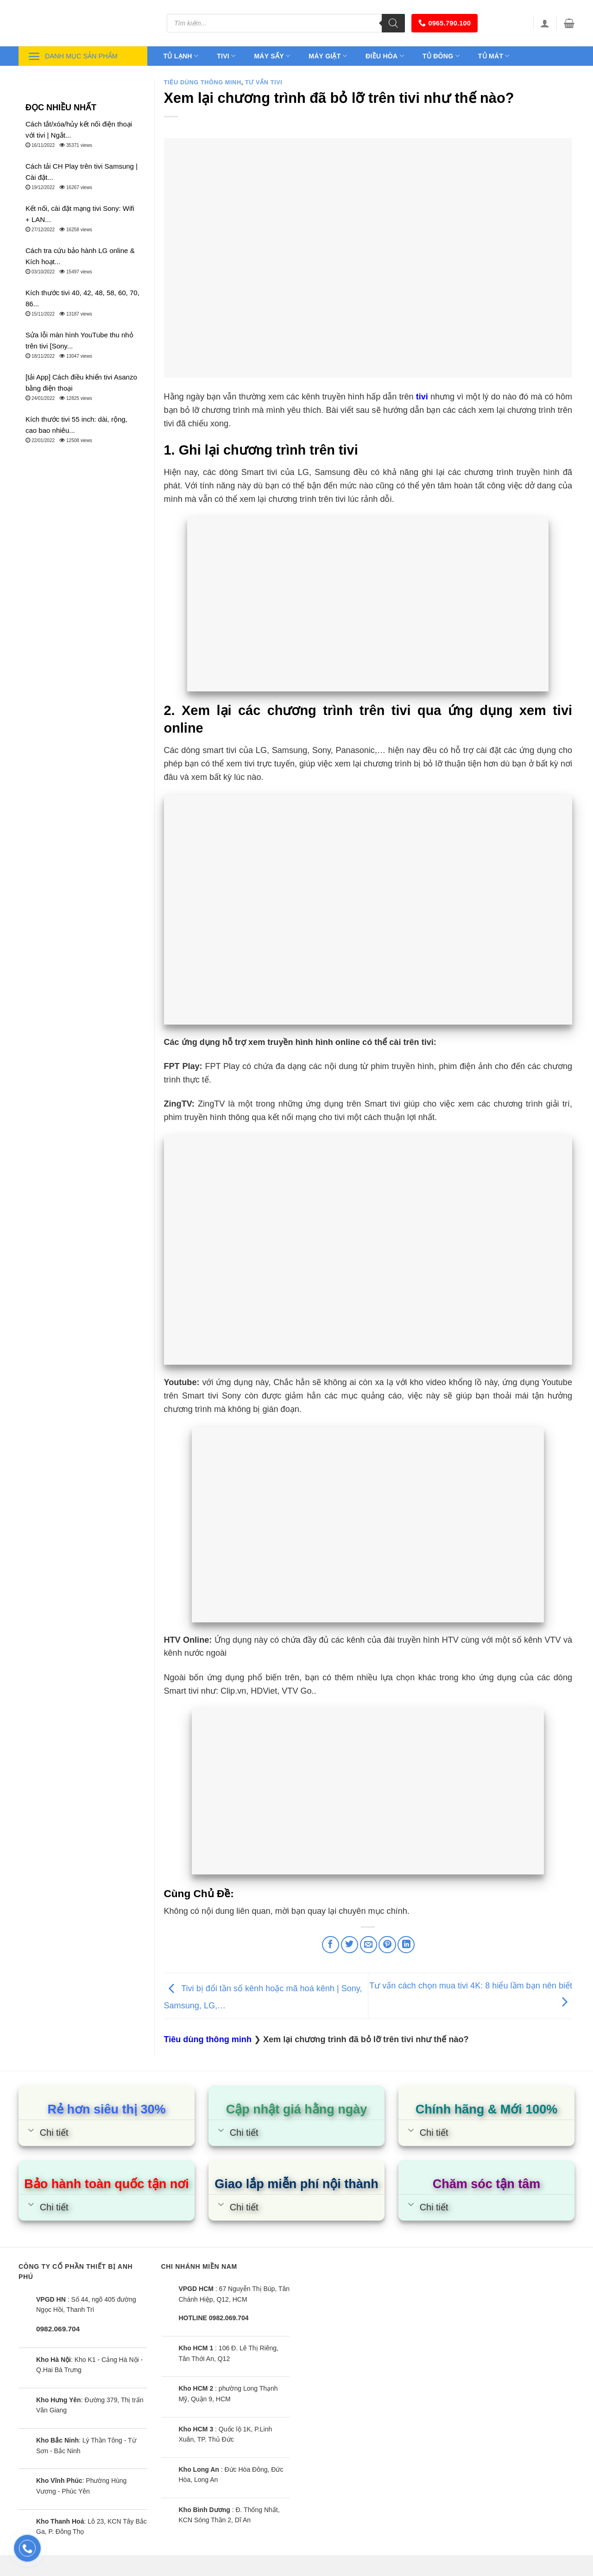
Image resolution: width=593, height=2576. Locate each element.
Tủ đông (441, 55)
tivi (422, 396)
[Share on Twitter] (349, 1944)
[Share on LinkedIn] (406, 1944)
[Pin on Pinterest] (387, 1944)
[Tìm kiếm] (393, 23)
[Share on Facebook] (330, 1944)
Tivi (226, 55)
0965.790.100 (444, 23)
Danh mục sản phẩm (73, 56)
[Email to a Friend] (368, 1944)
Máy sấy (272, 55)
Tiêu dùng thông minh (202, 82)
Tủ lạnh (181, 55)
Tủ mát (494, 55)
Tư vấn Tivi (263, 82)
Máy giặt (328, 55)
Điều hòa (385, 55)
